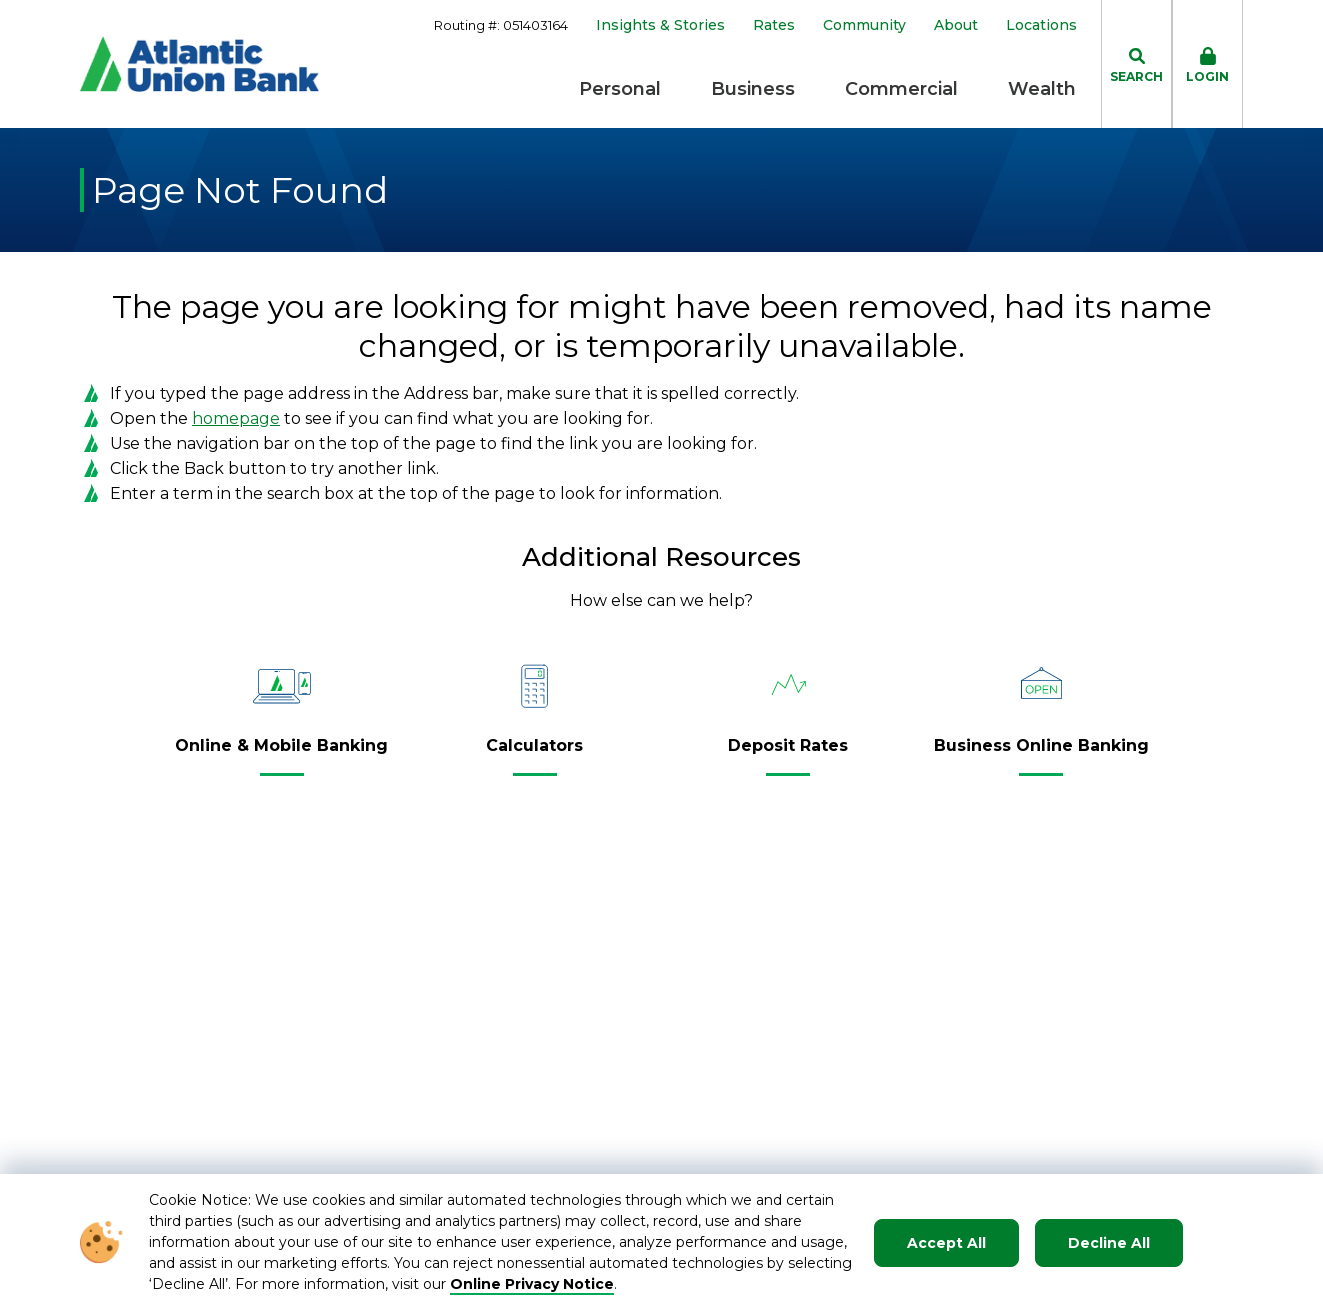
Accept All (946, 1243)
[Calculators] (534, 754)
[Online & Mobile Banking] (281, 754)
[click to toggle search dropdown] (1136, 64)
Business (753, 89)
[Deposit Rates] (788, 754)
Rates (774, 25)
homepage (236, 418)
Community (864, 25)
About (956, 25)
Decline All (1109, 1243)
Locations (1041, 25)
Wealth (1042, 89)
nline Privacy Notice (538, 1284)
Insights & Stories (660, 25)
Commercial (901, 89)
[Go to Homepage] (199, 64)
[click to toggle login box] (1207, 64)
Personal (620, 89)
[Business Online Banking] (1041, 754)
